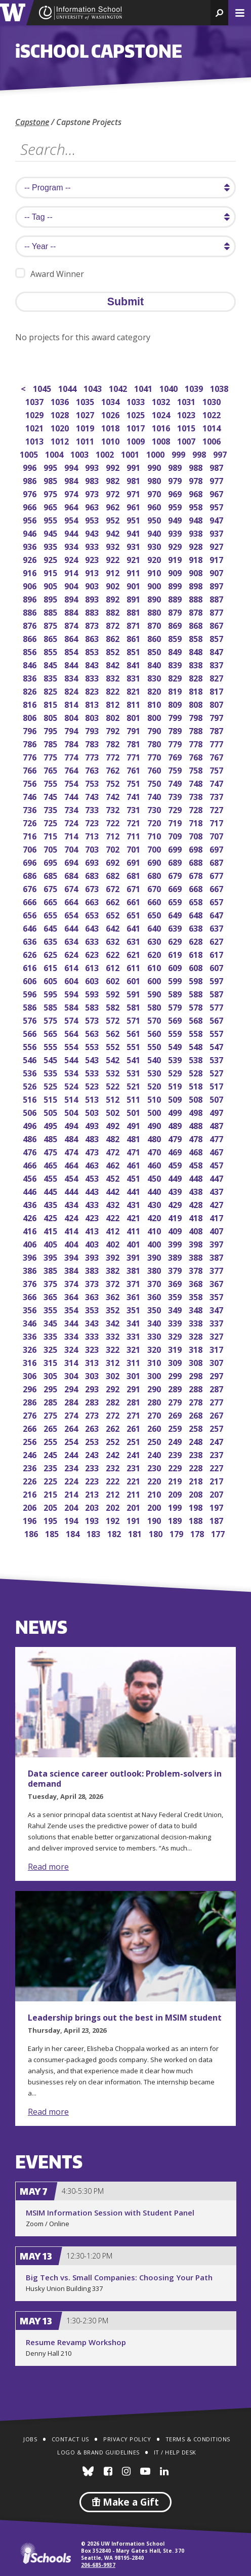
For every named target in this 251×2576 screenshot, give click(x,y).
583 (93, 1006)
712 (113, 835)
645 (51, 927)
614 (72, 967)
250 (155, 1440)
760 (155, 769)
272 (113, 1414)
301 (134, 1375)
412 (113, 1230)
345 (51, 1322)
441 (134, 1190)
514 (72, 1098)
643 (93, 927)
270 (155, 1414)
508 (196, 1098)
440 (155, 1190)
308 (196, 1361)
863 (93, 638)
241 (134, 1454)
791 (134, 730)
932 (113, 545)
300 (155, 1375)
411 (134, 1230)
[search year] (125, 246)
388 (196, 1256)
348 (196, 1309)
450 (155, 1177)
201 (134, 1506)
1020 (60, 427)
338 (196, 1322)
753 (93, 782)
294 (72, 1388)
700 (155, 848)
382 (113, 1269)
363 (93, 1296)
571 (134, 1019)
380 (155, 1269)
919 (176, 559)
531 (134, 1072)
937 (217, 532)
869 (176, 624)
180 (156, 1533)
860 (155, 638)
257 (217, 1427)
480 (155, 1138)
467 (217, 1151)
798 (196, 716)
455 (51, 1177)
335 (51, 1335)
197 (217, 1506)
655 (51, 914)
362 (113, 1296)
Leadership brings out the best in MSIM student (125, 2017)
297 (217, 1375)
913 (93, 572)
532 (113, 1072)
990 (155, 466)
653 (93, 914)
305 (51, 1375)
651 (134, 914)
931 (134, 545)
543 (93, 1059)
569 (176, 1019)
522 (113, 1085)
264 (72, 1427)
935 (51, 545)
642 (113, 927)
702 (113, 848)
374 (72, 1283)
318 (196, 1348)
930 (155, 545)
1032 (161, 401)
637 (217, 927)
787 (217, 730)
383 (93, 1269)
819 (176, 690)
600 (155, 980)
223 (93, 1480)
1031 (187, 401)
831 (134, 677)
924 (72, 559)
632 (113, 940)
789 (176, 730)
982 (113, 480)
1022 (212, 414)
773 (93, 756)
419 (176, 1217)
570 (155, 1019)
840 (155, 664)
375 (51, 1283)
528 (196, 1072)
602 (113, 980)
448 (196, 1177)
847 (217, 651)
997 (221, 453)
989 (176, 466)
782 (113, 743)
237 (217, 1454)
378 (196, 1269)
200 (155, 1506)
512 (113, 1098)
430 (155, 1204)
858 (196, 638)
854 (72, 651)
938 (196, 532)
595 (51, 993)
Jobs (30, 2439)
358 (196, 1296)
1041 (144, 387)
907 (217, 572)
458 (196, 1164)
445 (51, 1190)
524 (72, 1085)
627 (217, 940)
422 (113, 1217)
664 (72, 901)
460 (155, 1164)
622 (113, 953)
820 (155, 690)
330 (155, 1335)
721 (134, 822)
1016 (161, 427)
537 (217, 1059)
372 (113, 1283)
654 (72, 914)
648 (196, 914)
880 (155, 611)
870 (155, 624)
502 (113, 1111)
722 (113, 822)
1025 (136, 414)
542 (113, 1059)
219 (176, 1480)
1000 (156, 453)
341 (134, 1322)
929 (176, 545)
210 (155, 1493)
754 (72, 782)
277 (217, 1401)
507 (217, 1098)
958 (196, 506)
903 (93, 585)
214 (72, 1493)
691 (134, 861)
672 (113, 888)
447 (217, 1177)
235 (51, 1467)
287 (217, 1388)
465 (51, 1164)
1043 (93, 387)
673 (93, 888)
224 (72, 1480)
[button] (219, 12)
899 (176, 585)
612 (113, 967)
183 (94, 1533)
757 (217, 769)
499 (176, 1111)
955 (51, 519)
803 (93, 716)
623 (93, 953)
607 (217, 967)
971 (134, 493)
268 (196, 1414)
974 (72, 493)
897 (217, 585)
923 (93, 559)
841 (134, 664)
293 (93, 1388)
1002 (105, 453)
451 (134, 1177)
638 (196, 927)
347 (217, 1309)
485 (51, 1138)
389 (176, 1256)
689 (176, 861)
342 (113, 1322)
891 (134, 598)
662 (113, 901)
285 (51, 1401)
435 (51, 1204)
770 (155, 756)
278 (196, 1401)
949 (176, 519)
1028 (60, 414)
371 (134, 1283)
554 (72, 1046)
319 (176, 1348)
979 (176, 480)
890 (155, 598)
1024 (161, 414)
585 (51, 1006)
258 (196, 1427)
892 (113, 598)
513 (93, 1098)
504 (72, 1111)
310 (155, 1361)
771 (134, 756)
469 (176, 1151)
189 (176, 1519)
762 (113, 769)
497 (217, 1111)
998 (200, 453)
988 (196, 466)
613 (93, 967)
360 (155, 1296)
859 (176, 638)
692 (113, 861)
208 (196, 1493)
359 (176, 1296)
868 (196, 624)
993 (93, 466)
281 (134, 1401)
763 (93, 769)
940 (155, 532)
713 (93, 835)
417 (217, 1217)
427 (217, 1204)
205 (51, 1506)
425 (51, 1217)
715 (51, 835)
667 (217, 888)
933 (93, 545)
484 (72, 1138)
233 (93, 1467)
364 (72, 1296)
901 (134, 585)
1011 (85, 440)
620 (155, 953)
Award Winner (49, 273)
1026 (111, 414)
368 (196, 1283)
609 (176, 967)
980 (155, 480)
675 (51, 888)
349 (176, 1309)
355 (51, 1309)
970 (155, 493)
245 (51, 1454)
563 (93, 1032)
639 (176, 927)
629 (176, 940)
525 (51, 1085)
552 (113, 1046)
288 (196, 1388)
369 (176, 1283)
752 (113, 782)
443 (93, 1190)
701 (134, 848)
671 (134, 888)
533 (93, 1072)
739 (176, 795)
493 (93, 1125)
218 (196, 1480)
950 (155, 519)
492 (113, 1125)
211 (134, 1493)
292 (113, 1388)
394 (72, 1256)
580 (155, 1006)
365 (51, 1296)
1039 (194, 387)
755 (51, 782)
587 (217, 993)
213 (93, 1493)
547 (217, 1046)
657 (217, 901)
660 (155, 901)
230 (155, 1467)
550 (155, 1046)
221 (134, 1480)
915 (51, 572)
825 (51, 690)
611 (134, 967)
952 (113, 519)
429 (176, 1204)
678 (196, 874)
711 (134, 835)
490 (155, 1125)
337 (217, 1322)
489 (176, 1125)
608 (196, 967)
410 (155, 1230)
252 (113, 1440)
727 (217, 809)
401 (134, 1243)
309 (176, 1361)
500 (155, 1111)
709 (176, 835)
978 (196, 480)
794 (72, 730)
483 (93, 1138)
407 (217, 1230)
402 (113, 1243)
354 (72, 1309)
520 (155, 1085)
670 (155, 888)
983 (93, 480)
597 (217, 980)
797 (217, 716)
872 (113, 624)
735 (51, 809)
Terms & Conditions (197, 2439)
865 (51, 638)
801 (134, 716)
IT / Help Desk (175, 2452)
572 (113, 1019)
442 (113, 1190)
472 (113, 1151)
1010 (111, 440)
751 (134, 782)
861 (134, 638)
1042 (118, 387)
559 (176, 1032)
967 (217, 493)
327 (217, 1335)
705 (51, 848)
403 (93, 1243)
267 (217, 1414)
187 (217, 1519)
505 (51, 1111)
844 (72, 664)
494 (72, 1125)
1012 (60, 440)
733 (93, 809)
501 (134, 1111)
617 (217, 953)
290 (155, 1388)
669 (176, 888)
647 (217, 914)
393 (93, 1256)
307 (217, 1361)
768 (196, 756)
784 (72, 743)
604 (72, 980)
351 (134, 1309)
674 (72, 888)
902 (113, 585)
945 (51, 532)
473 (93, 1151)
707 (217, 835)
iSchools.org (45, 2553)
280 (155, 1401)
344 (72, 1322)
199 (176, 1506)
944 (72, 532)
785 (51, 743)
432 (113, 1204)
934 (72, 545)
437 (217, 1190)
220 (155, 1480)
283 (93, 1401)
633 (93, 940)
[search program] (125, 187)
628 (196, 940)
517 (217, 1085)
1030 (212, 401)
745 (51, 795)
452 (113, 1177)
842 (113, 664)
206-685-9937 (98, 2564)
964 (72, 506)
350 (155, 1309)
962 (113, 506)
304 (72, 1375)
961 (134, 506)
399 (176, 1243)
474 (72, 1151)
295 (51, 1388)
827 (217, 677)
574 (72, 1019)
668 (196, 888)
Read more (48, 1866)
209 (176, 1493)
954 (72, 519)
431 (134, 1204)
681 (134, 874)
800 (155, 716)
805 (51, 716)
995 (51, 466)
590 (155, 993)
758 (196, 769)
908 (196, 572)
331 (134, 1335)
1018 (111, 427)
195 (51, 1519)
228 (196, 1467)
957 (217, 506)
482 (113, 1138)
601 (134, 980)
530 (155, 1072)
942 (113, 532)
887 (217, 598)
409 (176, 1230)
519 (176, 1085)
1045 (42, 387)
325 (51, 1348)
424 (72, 1217)
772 (113, 756)
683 (93, 874)
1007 (187, 440)
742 (113, 795)
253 (93, 1440)
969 (176, 493)
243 (93, 1454)
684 (72, 874)
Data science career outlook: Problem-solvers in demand (125, 1778)
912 (113, 572)
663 (93, 901)
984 (72, 480)
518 (196, 1085)
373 (93, 1283)
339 (176, 1322)
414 (72, 1230)
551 (134, 1046)
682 (113, 874)
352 (113, 1309)
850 (155, 651)
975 (51, 493)
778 (196, 743)
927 (217, 545)
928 (196, 545)
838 (196, 664)
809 (176, 703)
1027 (85, 414)
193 (93, 1519)
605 (51, 980)
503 (93, 1111)
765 (51, 769)
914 (72, 572)
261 (134, 1427)
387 (217, 1256)
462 (113, 1164)
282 (113, 1401)
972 (113, 493)
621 (134, 953)
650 (155, 914)
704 (72, 848)
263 (93, 1427)
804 (72, 716)
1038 (220, 387)
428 (196, 1204)
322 (113, 1348)
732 (113, 809)
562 (113, 1032)
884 (72, 611)
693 (93, 861)
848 (196, 651)
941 (134, 532)
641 (134, 927)
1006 (212, 440)
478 (196, 1138)
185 (53, 1533)
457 (217, 1164)
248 (196, 1440)
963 (93, 506)
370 (155, 1283)
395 (51, 1256)
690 (155, 861)
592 (113, 993)
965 (51, 506)
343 (93, 1322)
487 (217, 1125)
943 (93, 532)
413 (93, 1230)
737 (217, 795)
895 (51, 598)
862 (113, 638)
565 (51, 1032)
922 (113, 559)
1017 (136, 427)
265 (51, 1427)
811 (134, 703)
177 (219, 1533)
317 (217, 1348)
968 (196, 493)
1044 (68, 387)
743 (93, 795)
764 (72, 769)
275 (51, 1414)
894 (72, 598)
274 (72, 1414)
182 (115, 1533)
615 (51, 967)
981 (134, 480)
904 (72, 585)
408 (196, 1230)
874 (72, 624)
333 (93, 1335)
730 (155, 809)
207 (217, 1493)
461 (134, 1164)
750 (155, 782)
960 (155, 506)
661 (134, 901)
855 (51, 651)
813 (93, 703)
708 (196, 835)
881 (134, 611)
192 (113, 1519)
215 (51, 1493)
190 (155, 1519)
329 (176, 1335)
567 (217, 1019)
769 (176, 756)
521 (134, 1085)
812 (113, 703)
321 (134, 1348)
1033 (136, 401)
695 (51, 861)
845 (51, 664)
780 (155, 743)
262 (113, 1427)
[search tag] (125, 217)
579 (176, 1006)
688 (196, 861)
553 (93, 1046)
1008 (161, 440)
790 (155, 730)
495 (51, 1125)
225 (51, 1480)
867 (217, 624)
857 (217, 638)
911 (134, 572)
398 (196, 1243)
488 (196, 1125)
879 (176, 611)
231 (134, 1467)
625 (51, 953)
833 (93, 677)
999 (179, 453)
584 (72, 1006)
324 (72, 1348)
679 (176, 874)
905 (51, 585)
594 (72, 993)
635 (51, 940)
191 (134, 1519)
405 (51, 1243)
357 (217, 1296)
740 (155, 795)
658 (196, 901)
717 (217, 822)
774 (72, 756)
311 (134, 1361)
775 (51, 756)
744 (72, 795)
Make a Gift (125, 2502)
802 (113, 716)
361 (134, 1296)
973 (93, 493)
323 (93, 1348)
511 (134, 1098)
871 (134, 624)
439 (176, 1190)
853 (93, 651)
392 (113, 1256)
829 (176, 677)
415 (51, 1230)
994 (72, 466)
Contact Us (70, 2439)
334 (72, 1335)
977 (217, 480)
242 (113, 1454)
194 (72, 1519)
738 (196, 795)
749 (176, 782)
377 (217, 1269)
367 (217, 1283)
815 (51, 703)
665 (51, 901)
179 (177, 1533)
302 (113, 1375)
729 (176, 809)
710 (155, 835)
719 (176, 822)
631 (134, 940)
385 (51, 1269)
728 (196, 809)
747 (217, 782)
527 (217, 1072)
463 (93, 1164)
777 (217, 743)
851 (134, 651)
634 (72, 940)
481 (134, 1138)
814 (72, 703)
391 (134, 1256)
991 (134, 466)
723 (93, 822)
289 (176, 1388)
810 (155, 703)
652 (113, 914)
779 (176, 743)
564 (72, 1032)
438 (196, 1190)
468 (196, 1151)
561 (134, 1032)
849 (176, 651)
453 (93, 1177)
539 (176, 1059)
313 (93, 1361)
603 (93, 980)
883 (93, 611)
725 (51, 822)
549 (176, 1046)
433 (93, 1204)
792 (113, 730)
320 (155, 1348)
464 (72, 1164)
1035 (85, 401)
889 (176, 598)
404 (72, 1243)
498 (196, 1111)
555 (51, 1046)
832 (113, 677)
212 (113, 1493)
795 (51, 730)
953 (93, 519)
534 (72, 1072)
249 (176, 1440)
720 (155, 822)
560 (155, 1032)
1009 (136, 440)
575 (51, 1019)
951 (134, 519)
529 (176, 1072)
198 (196, 1506)
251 (134, 1440)
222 (113, 1480)
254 (72, 1440)
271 (134, 1414)
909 (176, 572)
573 (93, 1019)
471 (134, 1151)
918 (196, 559)
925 (51, 559)
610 (155, 967)
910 (155, 572)
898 (196, 585)
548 (196, 1046)
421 (134, 1217)
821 (134, 690)
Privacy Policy (127, 2439)
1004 (55, 453)
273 (93, 1414)
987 (217, 466)
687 (217, 861)
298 (196, 1375)
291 (134, 1388)
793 (93, 730)
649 (176, 914)
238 (196, 1454)
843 (93, 664)
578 (196, 1006)
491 (134, 1125)
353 (93, 1309)
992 (113, 466)
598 (196, 980)
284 (72, 1401)
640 (155, 927)
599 (176, 980)
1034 (111, 401)
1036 (60, 401)
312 (113, 1361)
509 (176, 1098)
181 (136, 1533)
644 (72, 927)
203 (93, 1506)
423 (93, 1217)
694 (72, 861)
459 (176, 1164)
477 (217, 1138)
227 (217, 1467)
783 (93, 743)
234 (72, 1467)
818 (196, 690)
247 (217, 1440)
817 (217, 690)
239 (176, 1454)
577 (217, 1006)
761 (134, 769)
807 (217, 703)
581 (134, 1006)
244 (72, 1454)
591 (134, 993)
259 (176, 1427)
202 (113, 1506)
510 (155, 1098)
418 (196, 1217)
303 (93, 1375)
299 (176, 1375)
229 (176, 1467)
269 (176, 1414)
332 (113, 1335)
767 (217, 756)
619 (176, 953)
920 (155, 559)
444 (72, 1190)
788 (196, 730)
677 (217, 874)
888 (196, 598)
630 (155, 940)
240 (155, 1454)
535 (51, 1072)
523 (93, 1085)
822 (113, 690)
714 (72, 835)
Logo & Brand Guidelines (98, 2452)
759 (176, 769)
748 (196, 782)
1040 (169, 387)
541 (134, 1059)
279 (176, 1401)
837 (217, 664)
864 (72, 638)
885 (51, 611)
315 (51, 1361)
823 (93, 690)
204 (72, 1506)
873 (93, 624)
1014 (212, 427)
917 (217, 559)
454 (72, 1177)
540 (155, 1059)
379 (176, 1269)
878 (196, 611)
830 (155, 677)
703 (93, 848)
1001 (130, 453)
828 (196, 677)
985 (51, 480)
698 (196, 848)
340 (155, 1322)
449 (176, 1177)
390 (155, 1256)
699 (176, 848)
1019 (85, 427)
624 (72, 953)
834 (72, 677)
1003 (80, 453)
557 (217, 1032)
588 (196, 993)
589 (176, 993)
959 (176, 506)
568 (196, 1019)
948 (196, 519)
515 (51, 1098)
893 (93, 598)
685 (51, 874)
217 (217, 1480)
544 (72, 1059)
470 (155, 1151)
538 (196, 1059)
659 (176, 901)
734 (72, 809)
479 (176, 1138)
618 (196, 953)
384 (72, 1269)
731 (134, 809)
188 (196, 1519)
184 (73, 1533)
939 (176, 532)
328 (196, 1335)
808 (196, 703)
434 (72, 1204)
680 (155, 874)
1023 (187, 414)
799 (176, 716)
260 (155, 1427)
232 (113, 1467)
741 (134, 795)
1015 (187, 427)
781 (134, 743)
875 (51, 624)
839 (176, 664)
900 (155, 585)
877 (217, 611)
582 (113, 1006)
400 (155, 1243)
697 (217, 848)
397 (217, 1243)
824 (72, 690)
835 (51, 677)
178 (198, 1533)
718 (196, 822)
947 (217, 519)
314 (72, 1361)
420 (155, 1217)
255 (51, 1440)
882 (113, 611)
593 (93, 993)
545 (51, 1059)
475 (51, 1151)
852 (113, 651)
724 (72, 822)
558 (196, 1032)
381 (134, 1269)
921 (134, 559)
